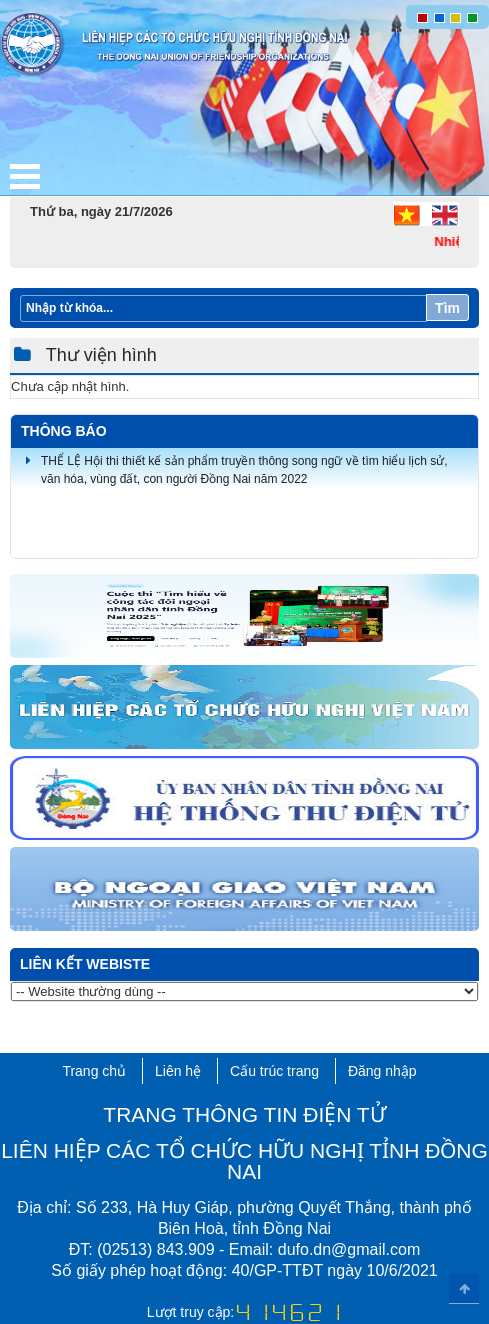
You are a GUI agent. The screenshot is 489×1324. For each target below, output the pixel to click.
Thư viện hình (99, 355)
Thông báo (64, 431)
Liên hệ (178, 1071)
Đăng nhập (382, 1071)
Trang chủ (94, 1071)
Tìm (447, 308)
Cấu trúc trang (274, 1071)
